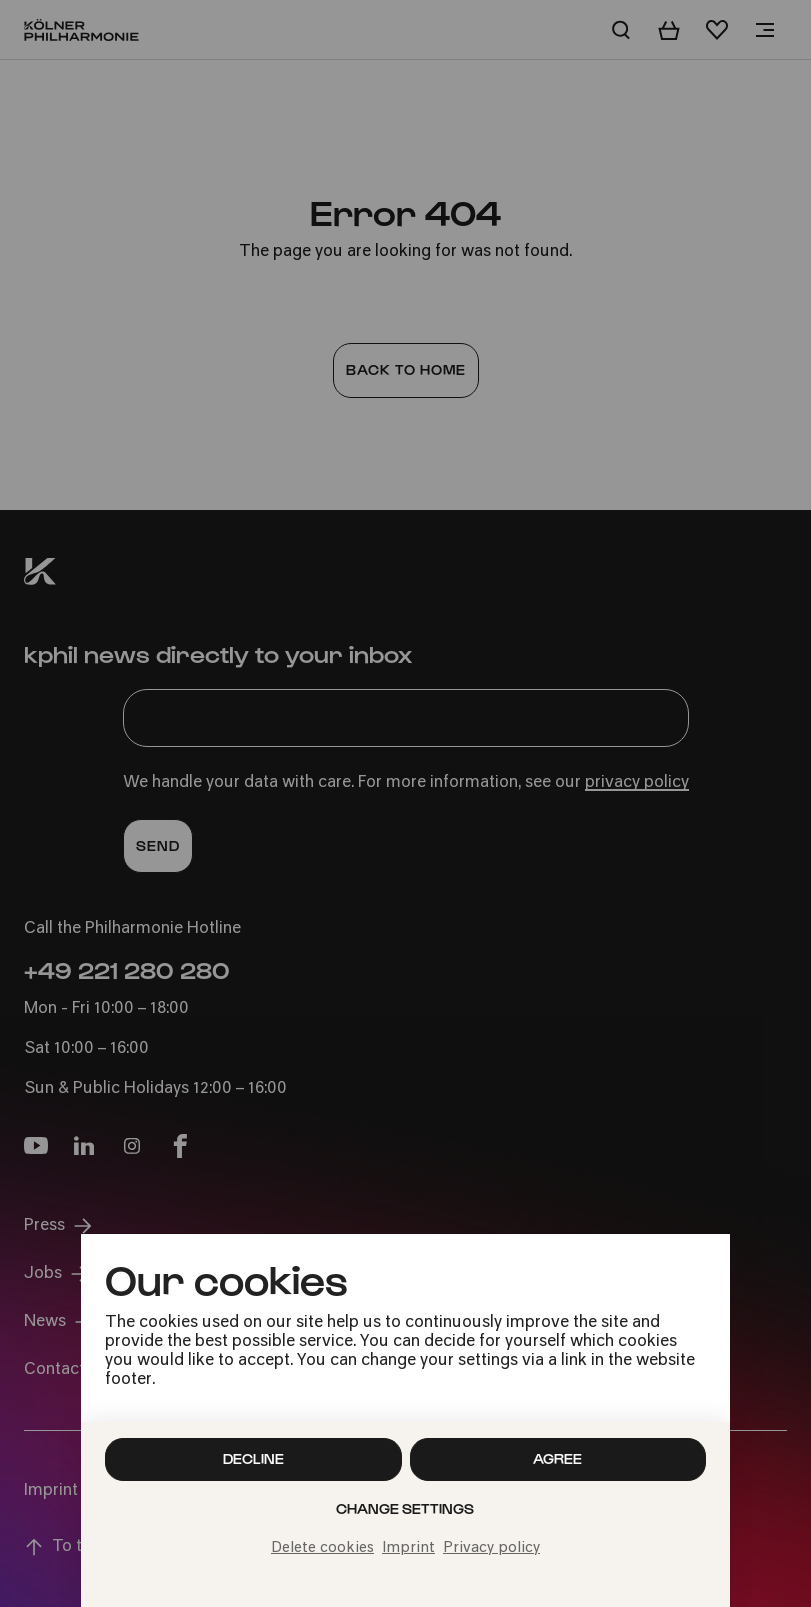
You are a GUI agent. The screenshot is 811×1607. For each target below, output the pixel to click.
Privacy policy (491, 1548)
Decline (253, 1458)
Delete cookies (322, 1548)
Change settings (405, 1508)
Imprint (408, 1548)
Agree (557, 1458)
